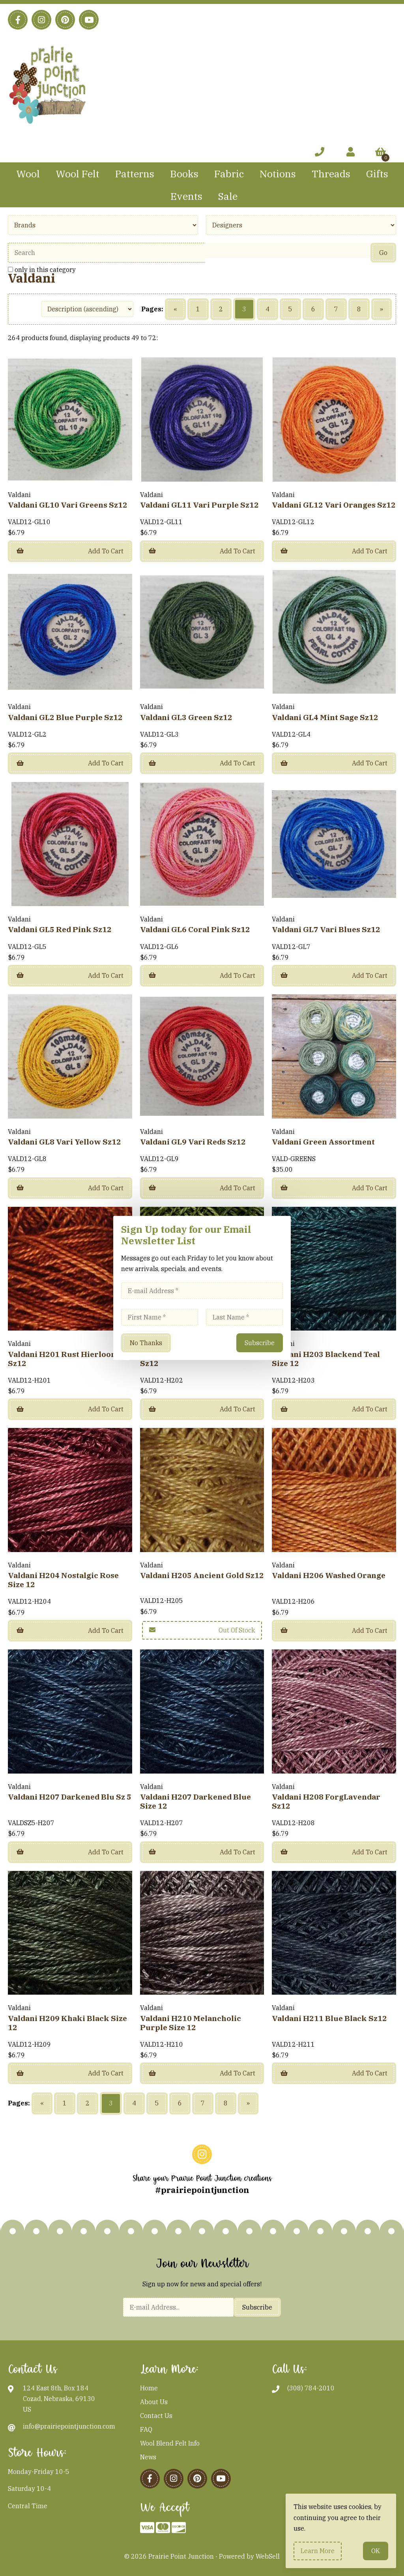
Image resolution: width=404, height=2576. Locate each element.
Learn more (318, 2551)
